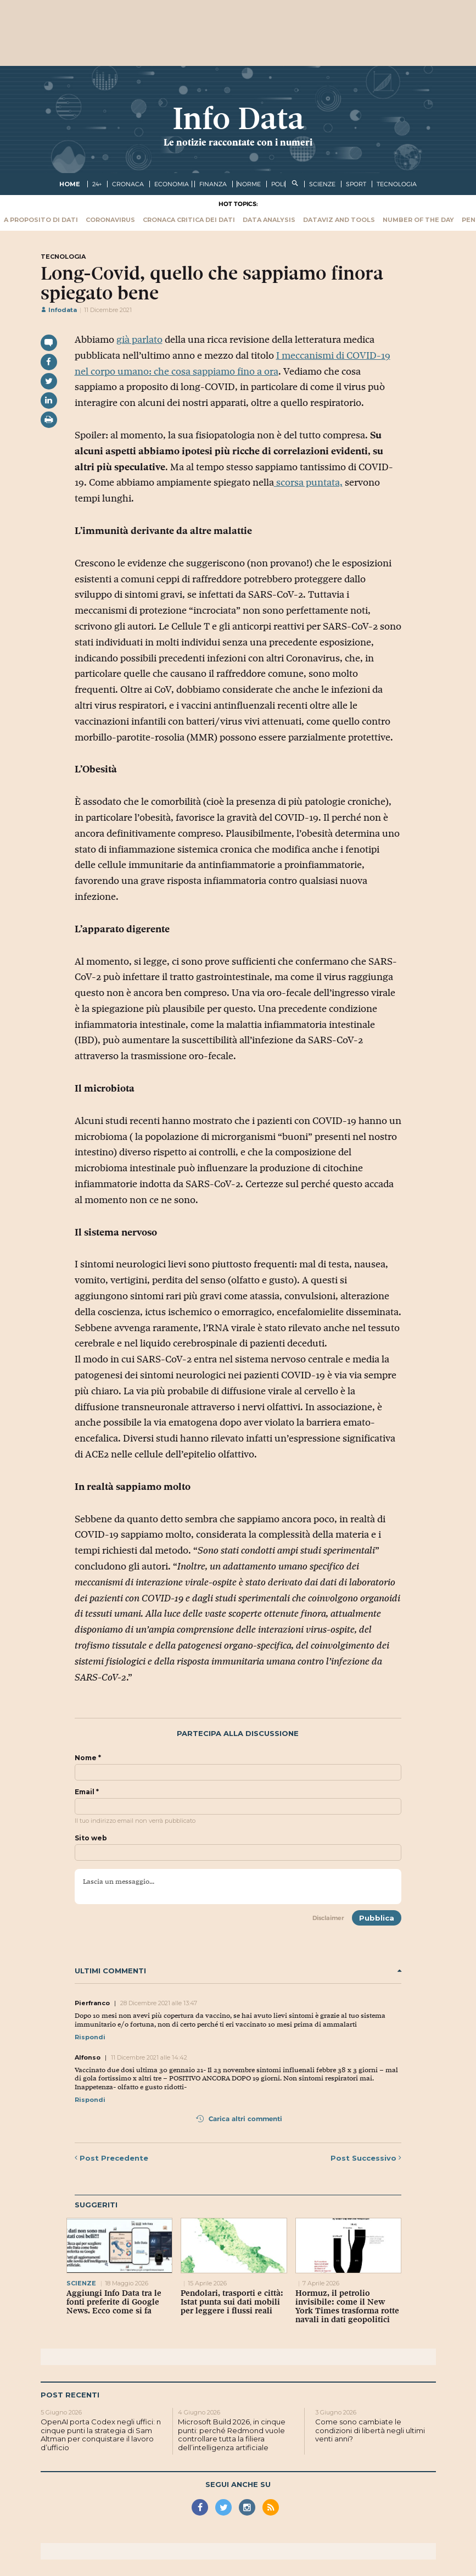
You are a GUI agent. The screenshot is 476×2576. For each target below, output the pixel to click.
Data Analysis (269, 220)
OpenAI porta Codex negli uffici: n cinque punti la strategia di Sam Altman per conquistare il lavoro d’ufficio (101, 2434)
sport (356, 184)
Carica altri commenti (239, 2119)
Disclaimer (328, 1918)
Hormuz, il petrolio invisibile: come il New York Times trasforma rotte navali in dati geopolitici (347, 2306)
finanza (213, 184)
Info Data (238, 118)
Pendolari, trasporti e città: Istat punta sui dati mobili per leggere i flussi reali (232, 2302)
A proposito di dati (41, 220)
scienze (322, 184)
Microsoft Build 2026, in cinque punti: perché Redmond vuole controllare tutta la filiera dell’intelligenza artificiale (231, 2434)
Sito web (91, 1838)
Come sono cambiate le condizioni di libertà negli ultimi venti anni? (370, 2430)
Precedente (111, 2158)
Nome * (88, 1758)
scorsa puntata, (308, 482)
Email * (87, 1792)
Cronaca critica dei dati (189, 220)
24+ (97, 184)
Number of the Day (418, 220)
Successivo (366, 2158)
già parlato (139, 339)
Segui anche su (238, 2484)
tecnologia (397, 184)
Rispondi (90, 2037)
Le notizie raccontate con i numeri (238, 142)
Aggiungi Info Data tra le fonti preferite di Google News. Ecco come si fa (113, 2302)
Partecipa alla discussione (238, 1733)
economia (171, 184)
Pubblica (376, 1917)
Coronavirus (110, 220)
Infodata (59, 310)
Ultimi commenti (238, 1971)
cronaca (128, 184)
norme (249, 184)
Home (69, 184)
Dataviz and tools (339, 220)
